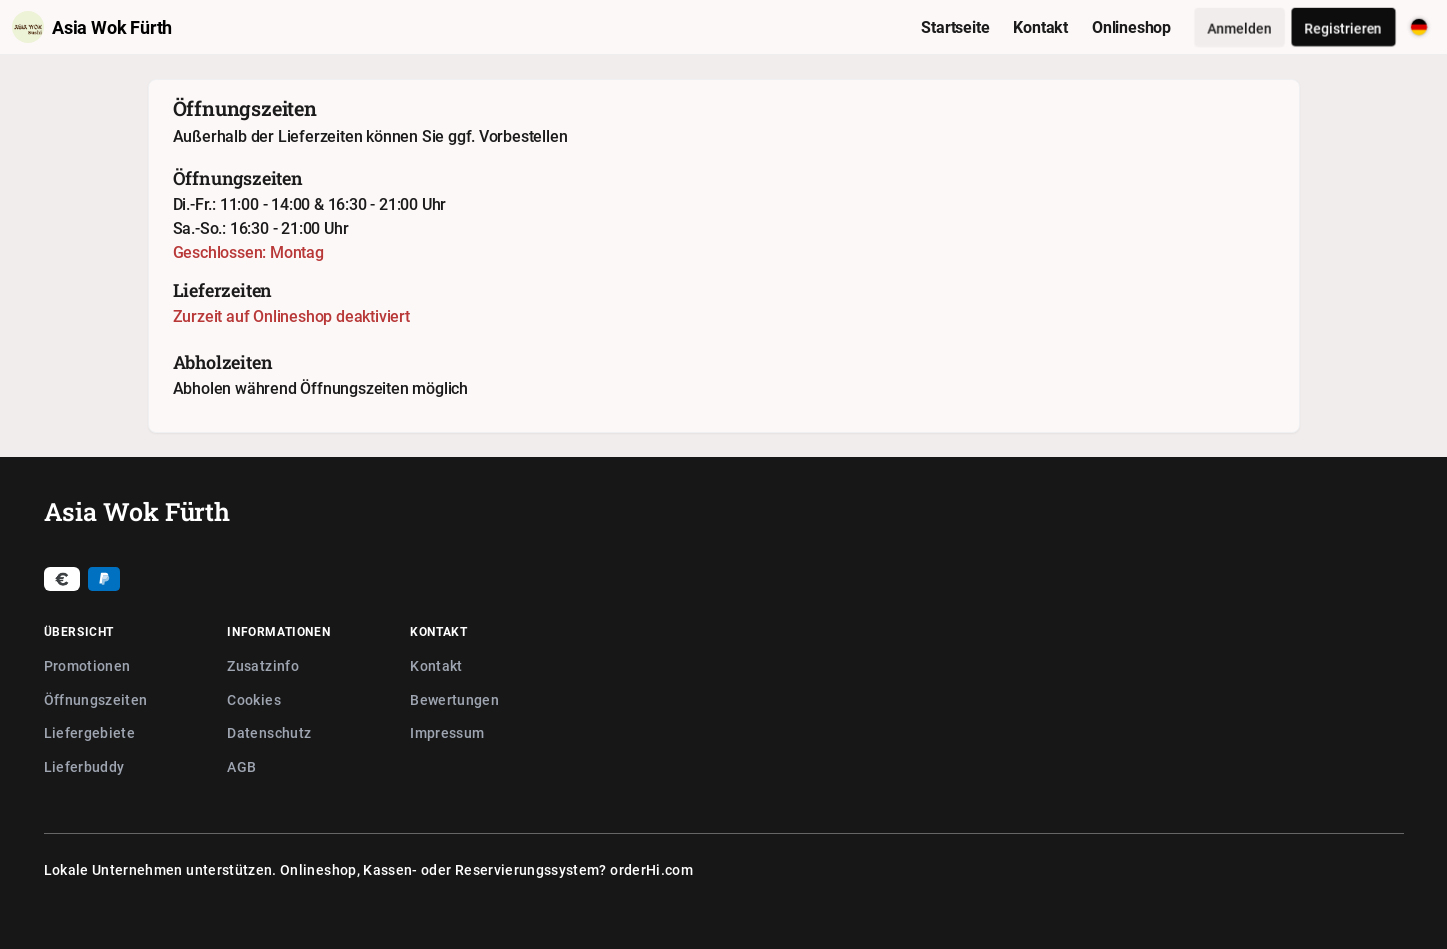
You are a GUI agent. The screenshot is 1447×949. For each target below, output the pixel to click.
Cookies (253, 699)
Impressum (447, 732)
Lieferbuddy (84, 766)
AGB (241, 766)
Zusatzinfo (263, 665)
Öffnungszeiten (96, 699)
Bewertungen (454, 699)
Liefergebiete (90, 732)
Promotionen (87, 665)
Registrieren (1343, 27)
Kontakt (436, 665)
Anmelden (1239, 27)
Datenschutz (269, 732)
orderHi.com (651, 869)
